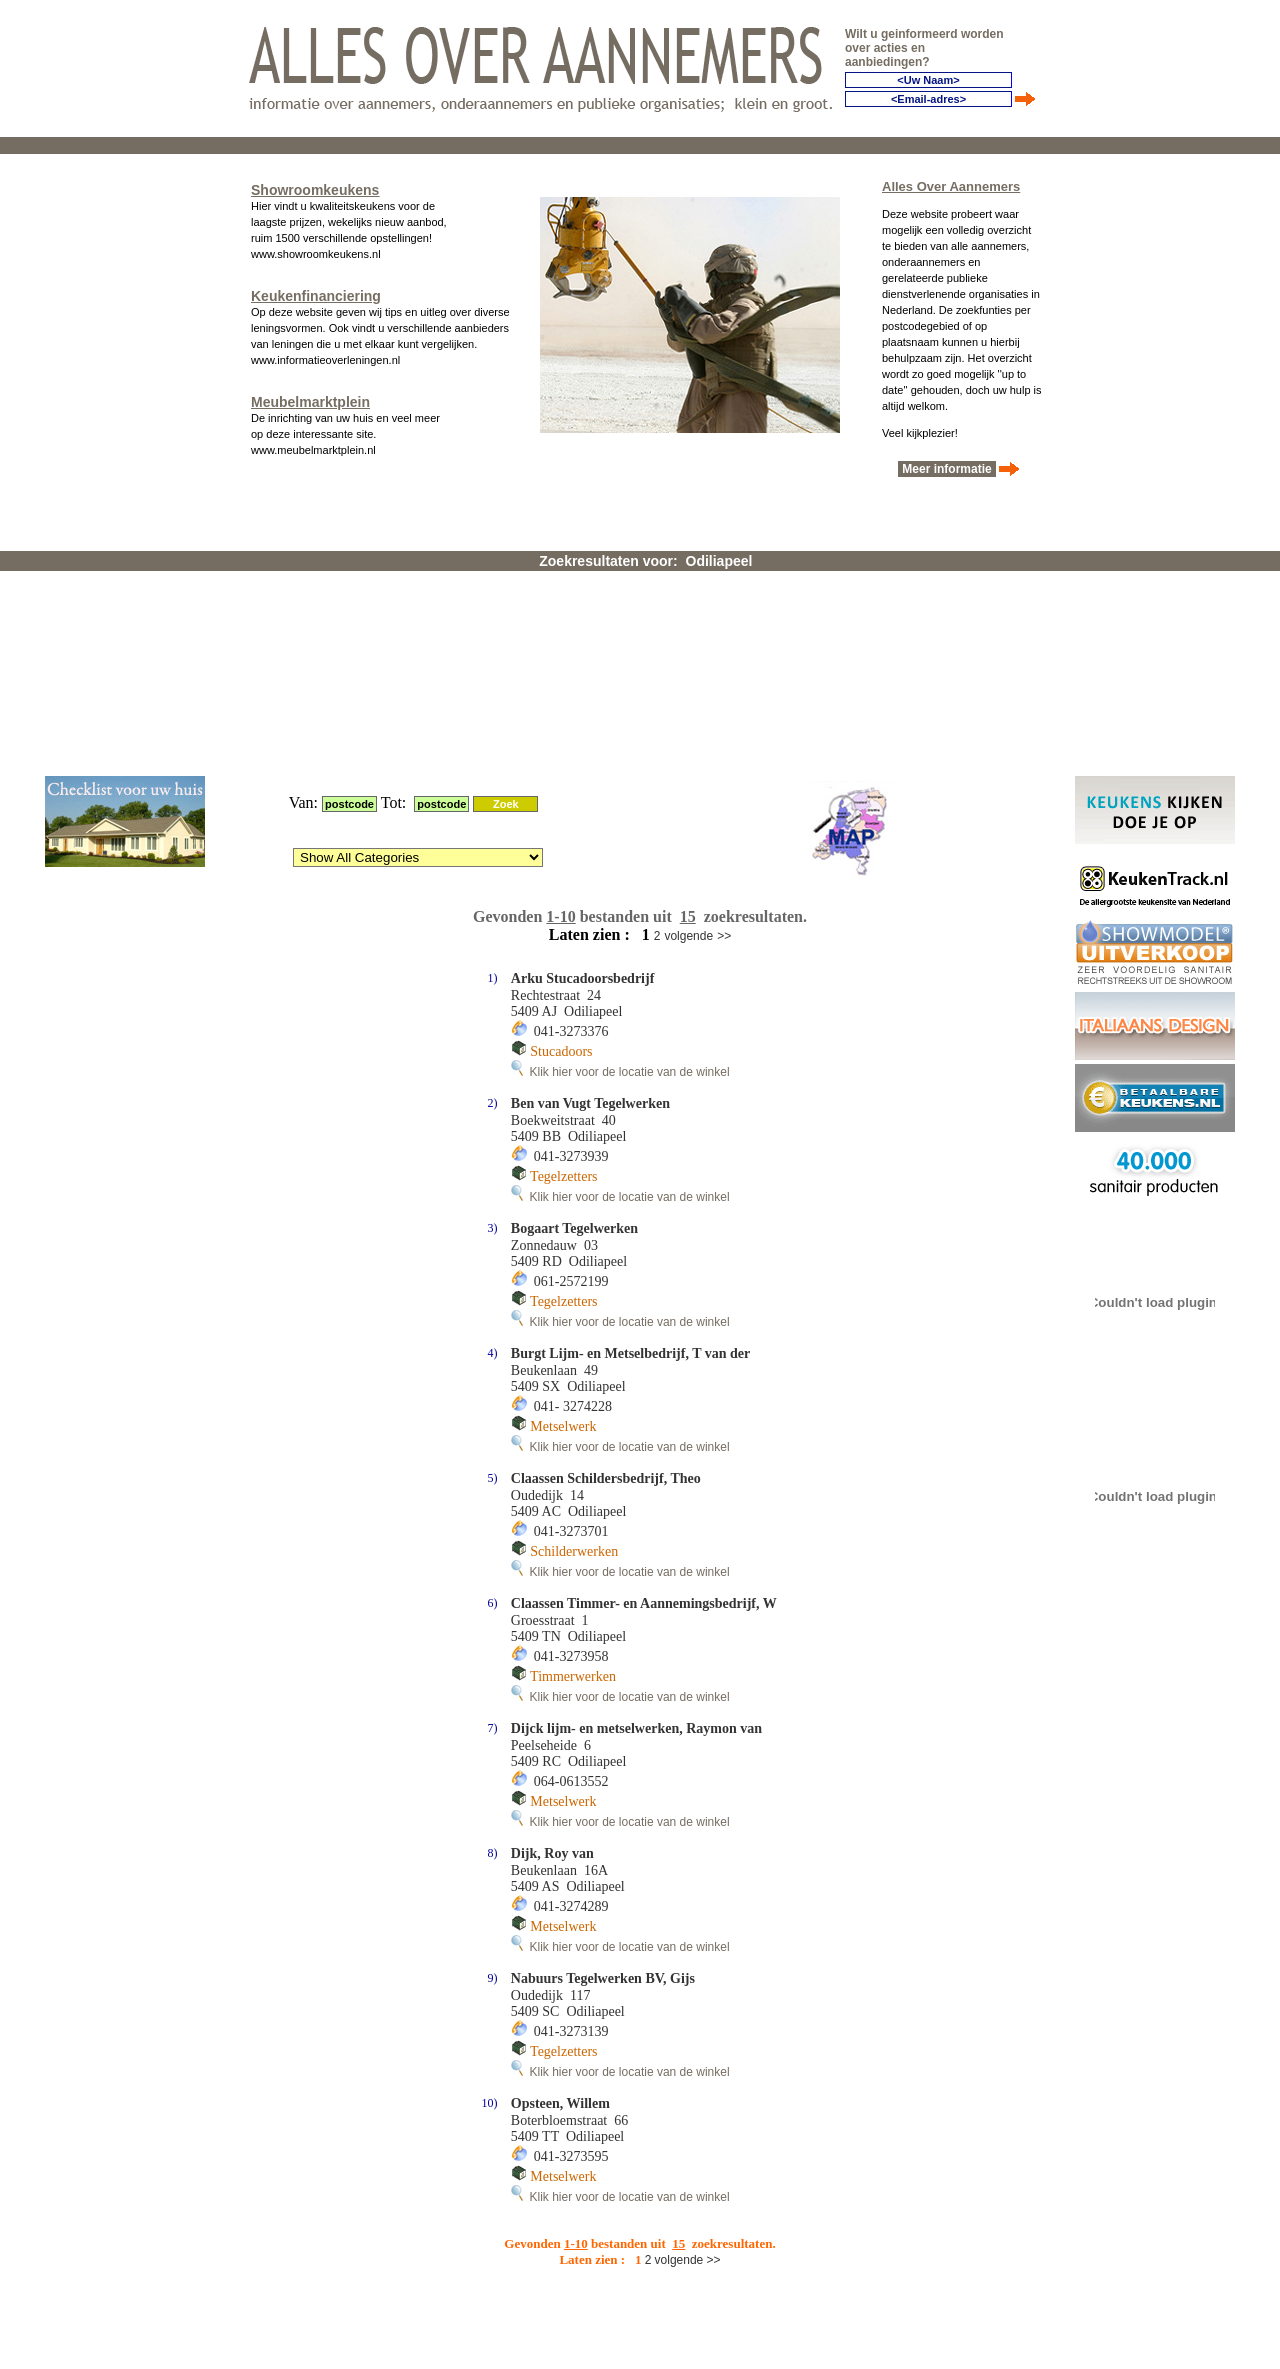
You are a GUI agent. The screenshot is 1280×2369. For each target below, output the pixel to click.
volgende (688, 693)
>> (724, 693)
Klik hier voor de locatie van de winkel (620, 829)
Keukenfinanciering (316, 292)
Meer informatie (947, 465)
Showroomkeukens (315, 186)
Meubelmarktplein (310, 398)
